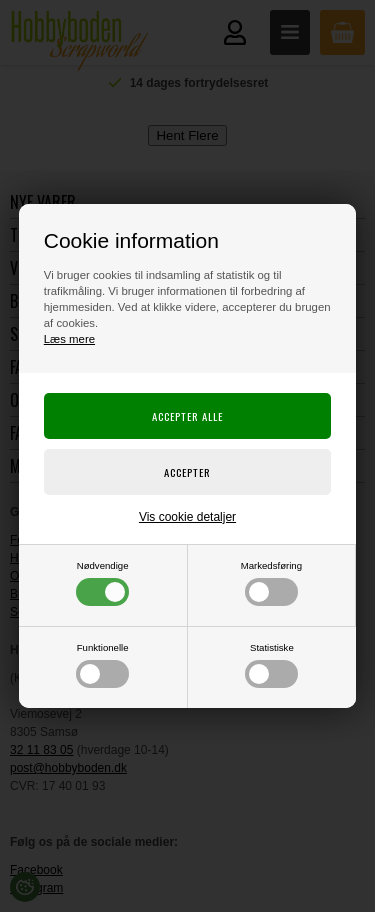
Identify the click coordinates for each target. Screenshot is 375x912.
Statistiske (271, 665)
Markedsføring (271, 583)
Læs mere (69, 339)
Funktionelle (102, 665)
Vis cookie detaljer (187, 517)
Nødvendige (102, 583)
